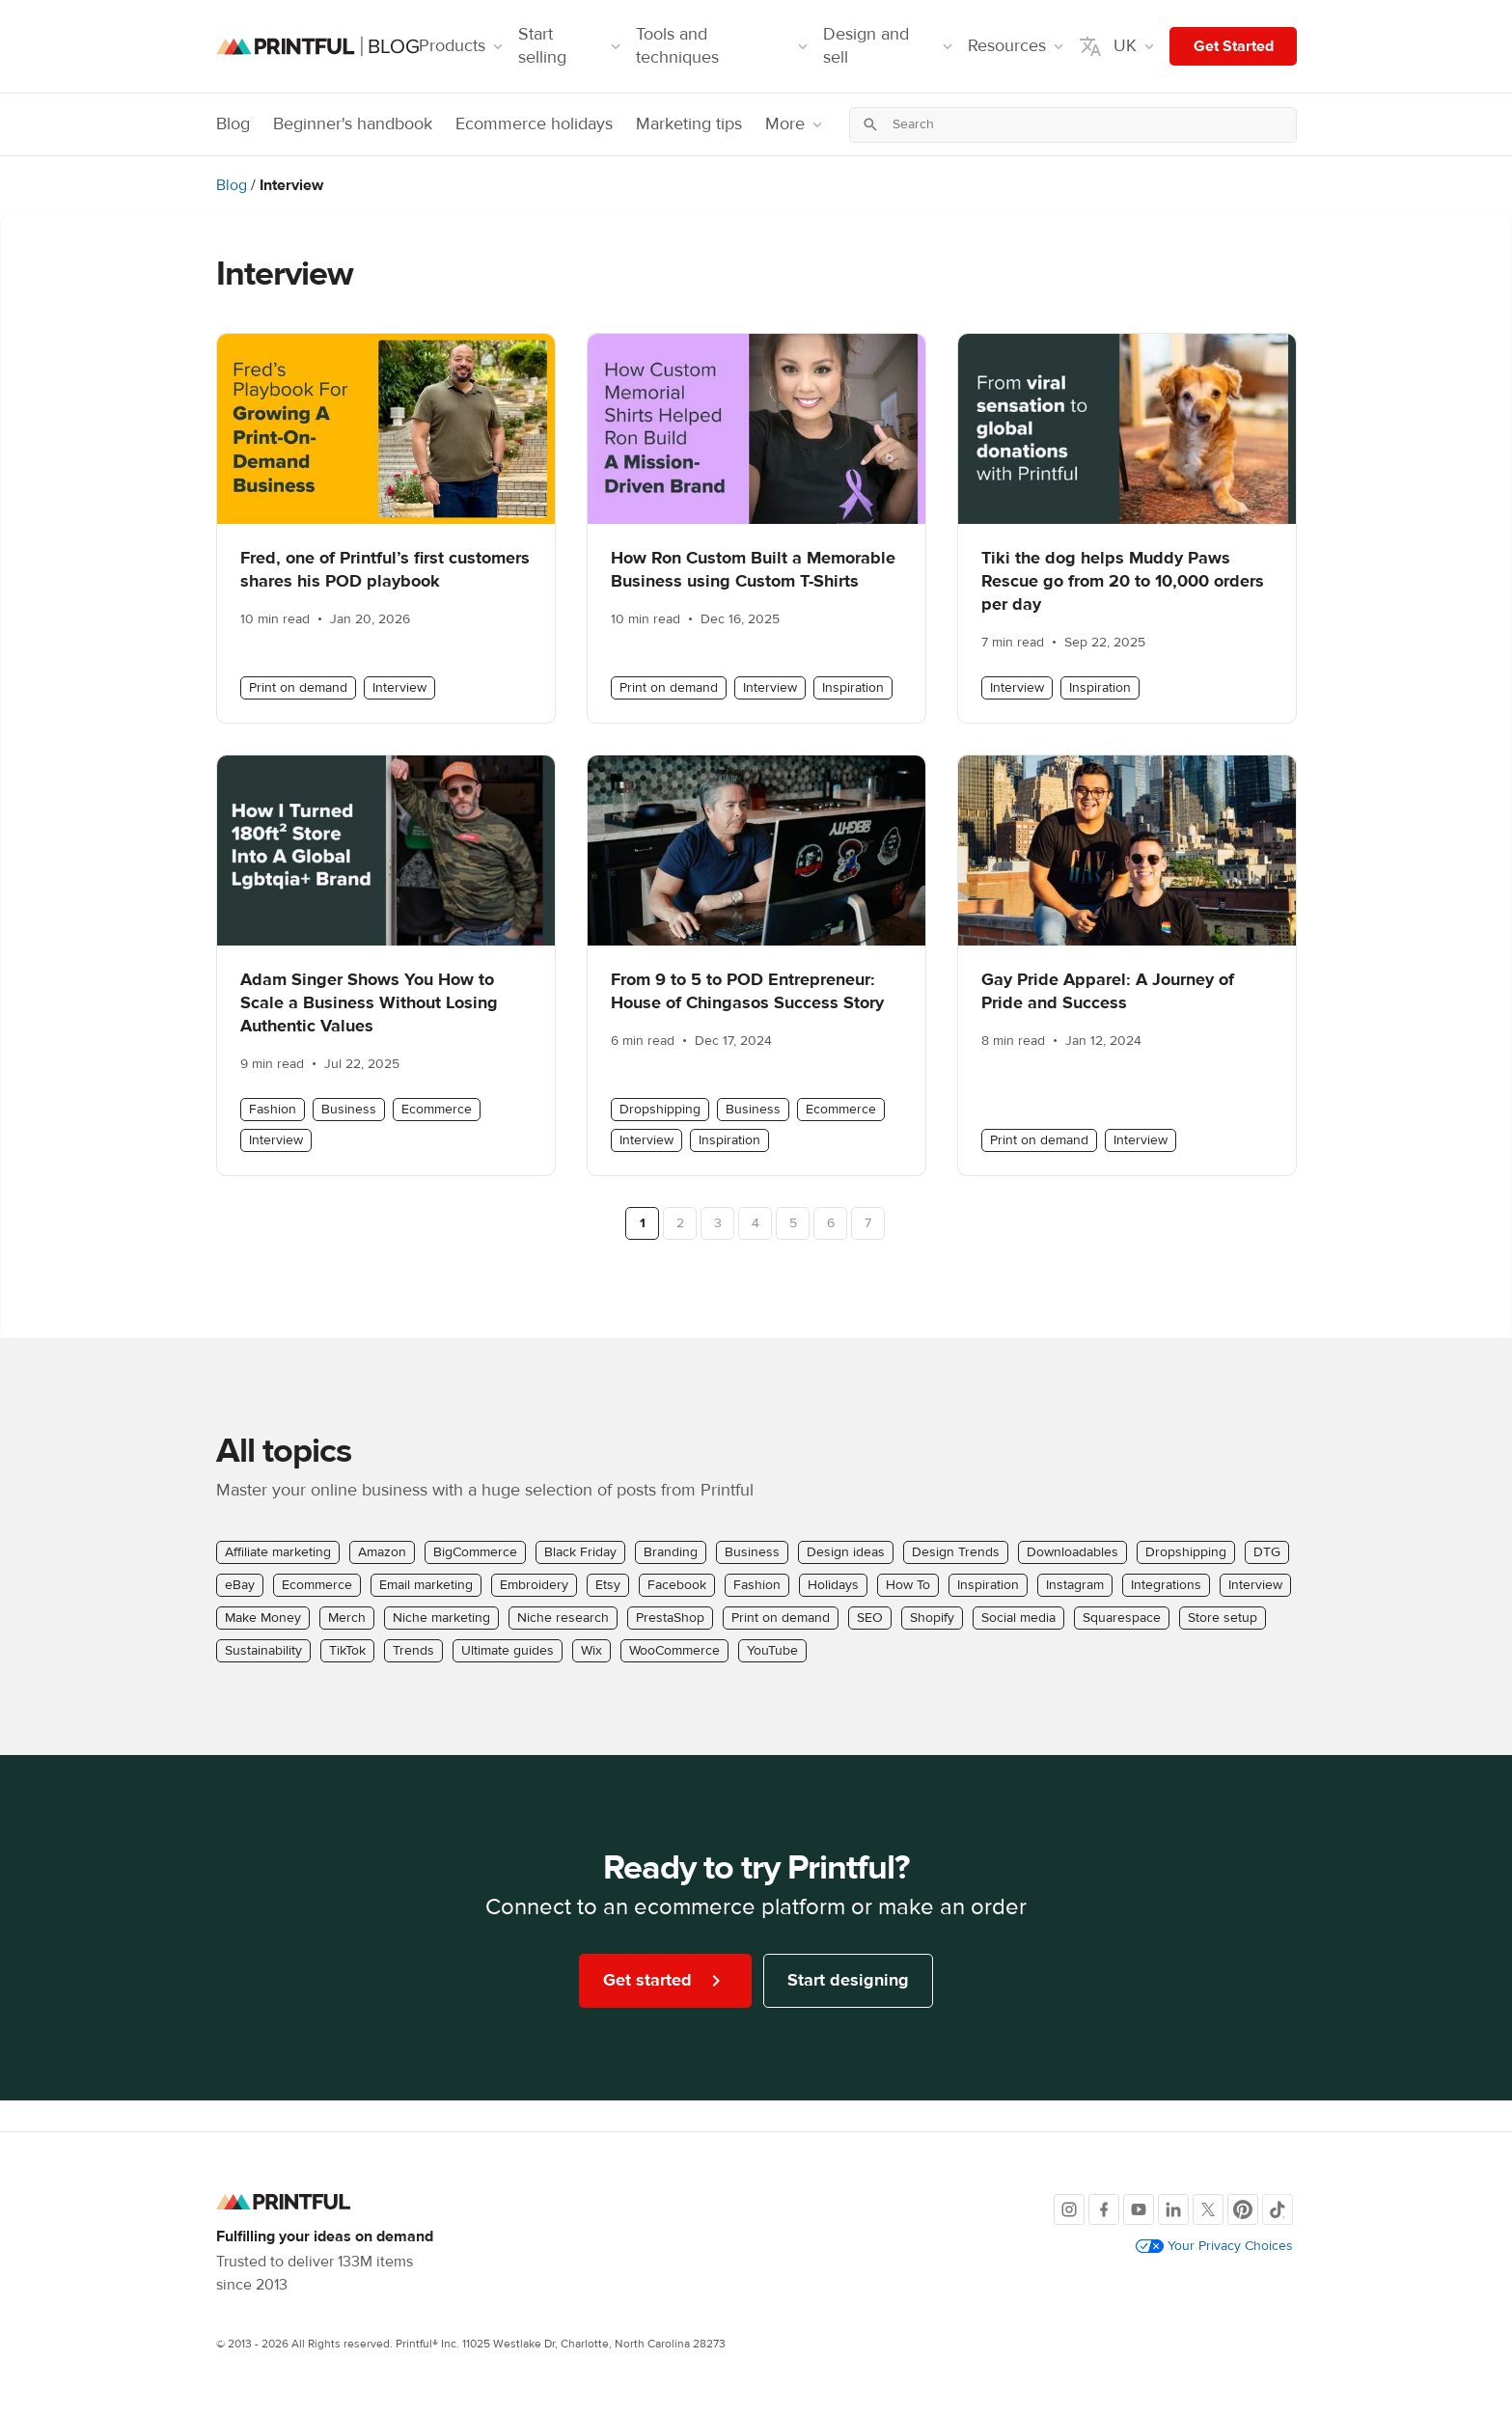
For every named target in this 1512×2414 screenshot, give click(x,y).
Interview (399, 688)
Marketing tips (689, 124)
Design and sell (889, 46)
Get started (665, 1981)
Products (463, 46)
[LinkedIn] (1173, 2209)
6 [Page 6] (831, 1223)
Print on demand (298, 688)
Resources (1017, 46)
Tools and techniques (723, 46)
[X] (1208, 2209)
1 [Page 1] (643, 1223)
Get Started (1234, 46)
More (795, 124)
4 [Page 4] (755, 1223)
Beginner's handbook (352, 124)
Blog (233, 124)
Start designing (848, 1980)
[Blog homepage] (317, 47)
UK (1118, 46)
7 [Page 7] (868, 1223)
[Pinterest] (1242, 2209)
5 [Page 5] (793, 1223)
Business (348, 1109)
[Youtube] (1138, 2209)
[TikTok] (1277, 2209)
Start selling (571, 46)
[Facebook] (1103, 2209)
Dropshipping (660, 1109)
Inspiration (853, 688)
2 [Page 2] (680, 1223)
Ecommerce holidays (534, 124)
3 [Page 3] (718, 1223)
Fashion (272, 1109)
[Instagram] (1069, 2209)
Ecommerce (436, 1109)
